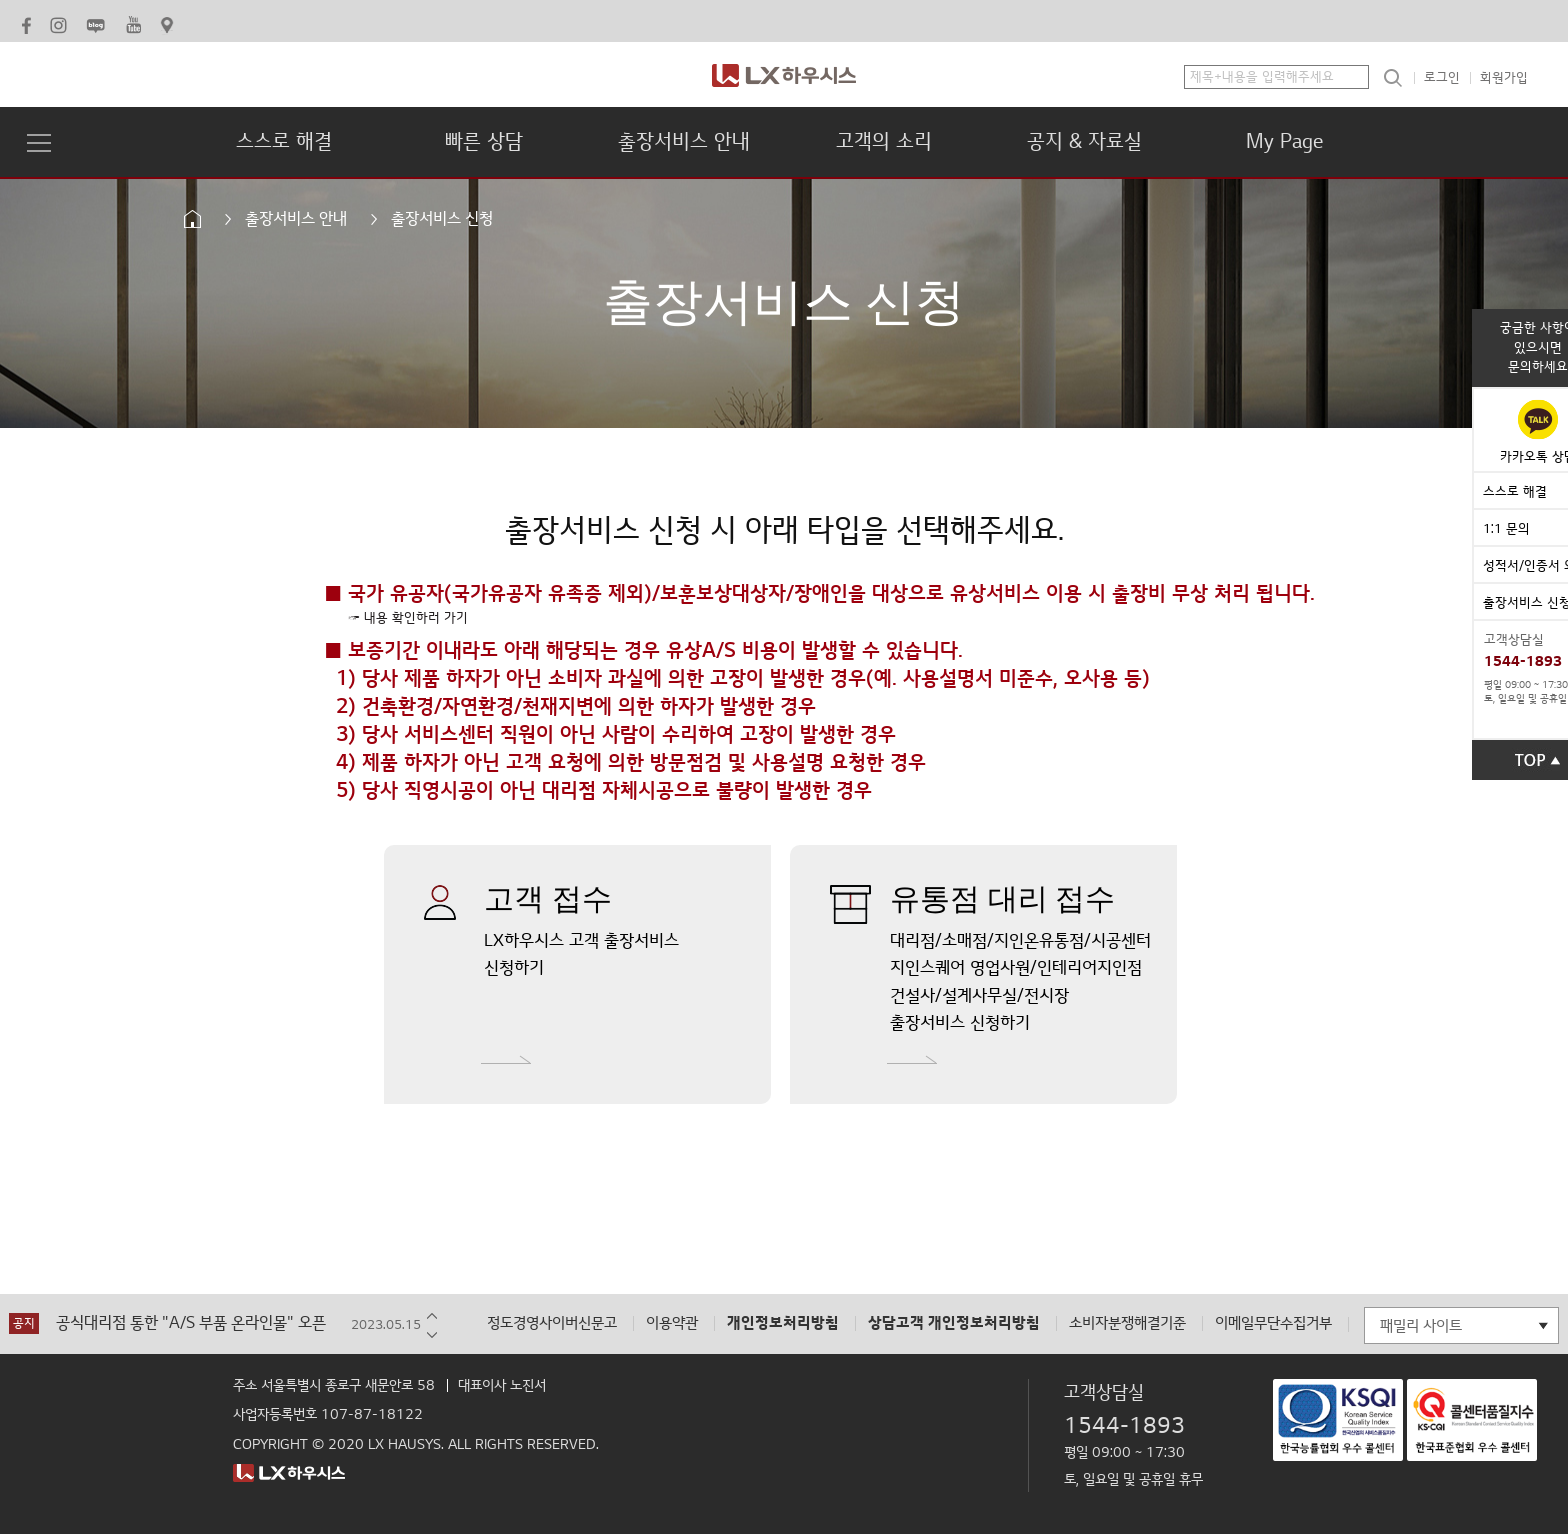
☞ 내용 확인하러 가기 (408, 618)
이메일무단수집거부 (1273, 1323)
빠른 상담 (484, 142)
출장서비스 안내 (684, 142)
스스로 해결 (284, 142)
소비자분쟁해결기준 (1127, 1323)
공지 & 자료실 (1084, 142)
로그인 (1442, 78)
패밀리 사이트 (1421, 1326)
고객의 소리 (884, 142)
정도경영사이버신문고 (552, 1323)
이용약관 (672, 1323)
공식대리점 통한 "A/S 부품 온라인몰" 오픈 (191, 1323)
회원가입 (1504, 78)
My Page (1284, 142)
